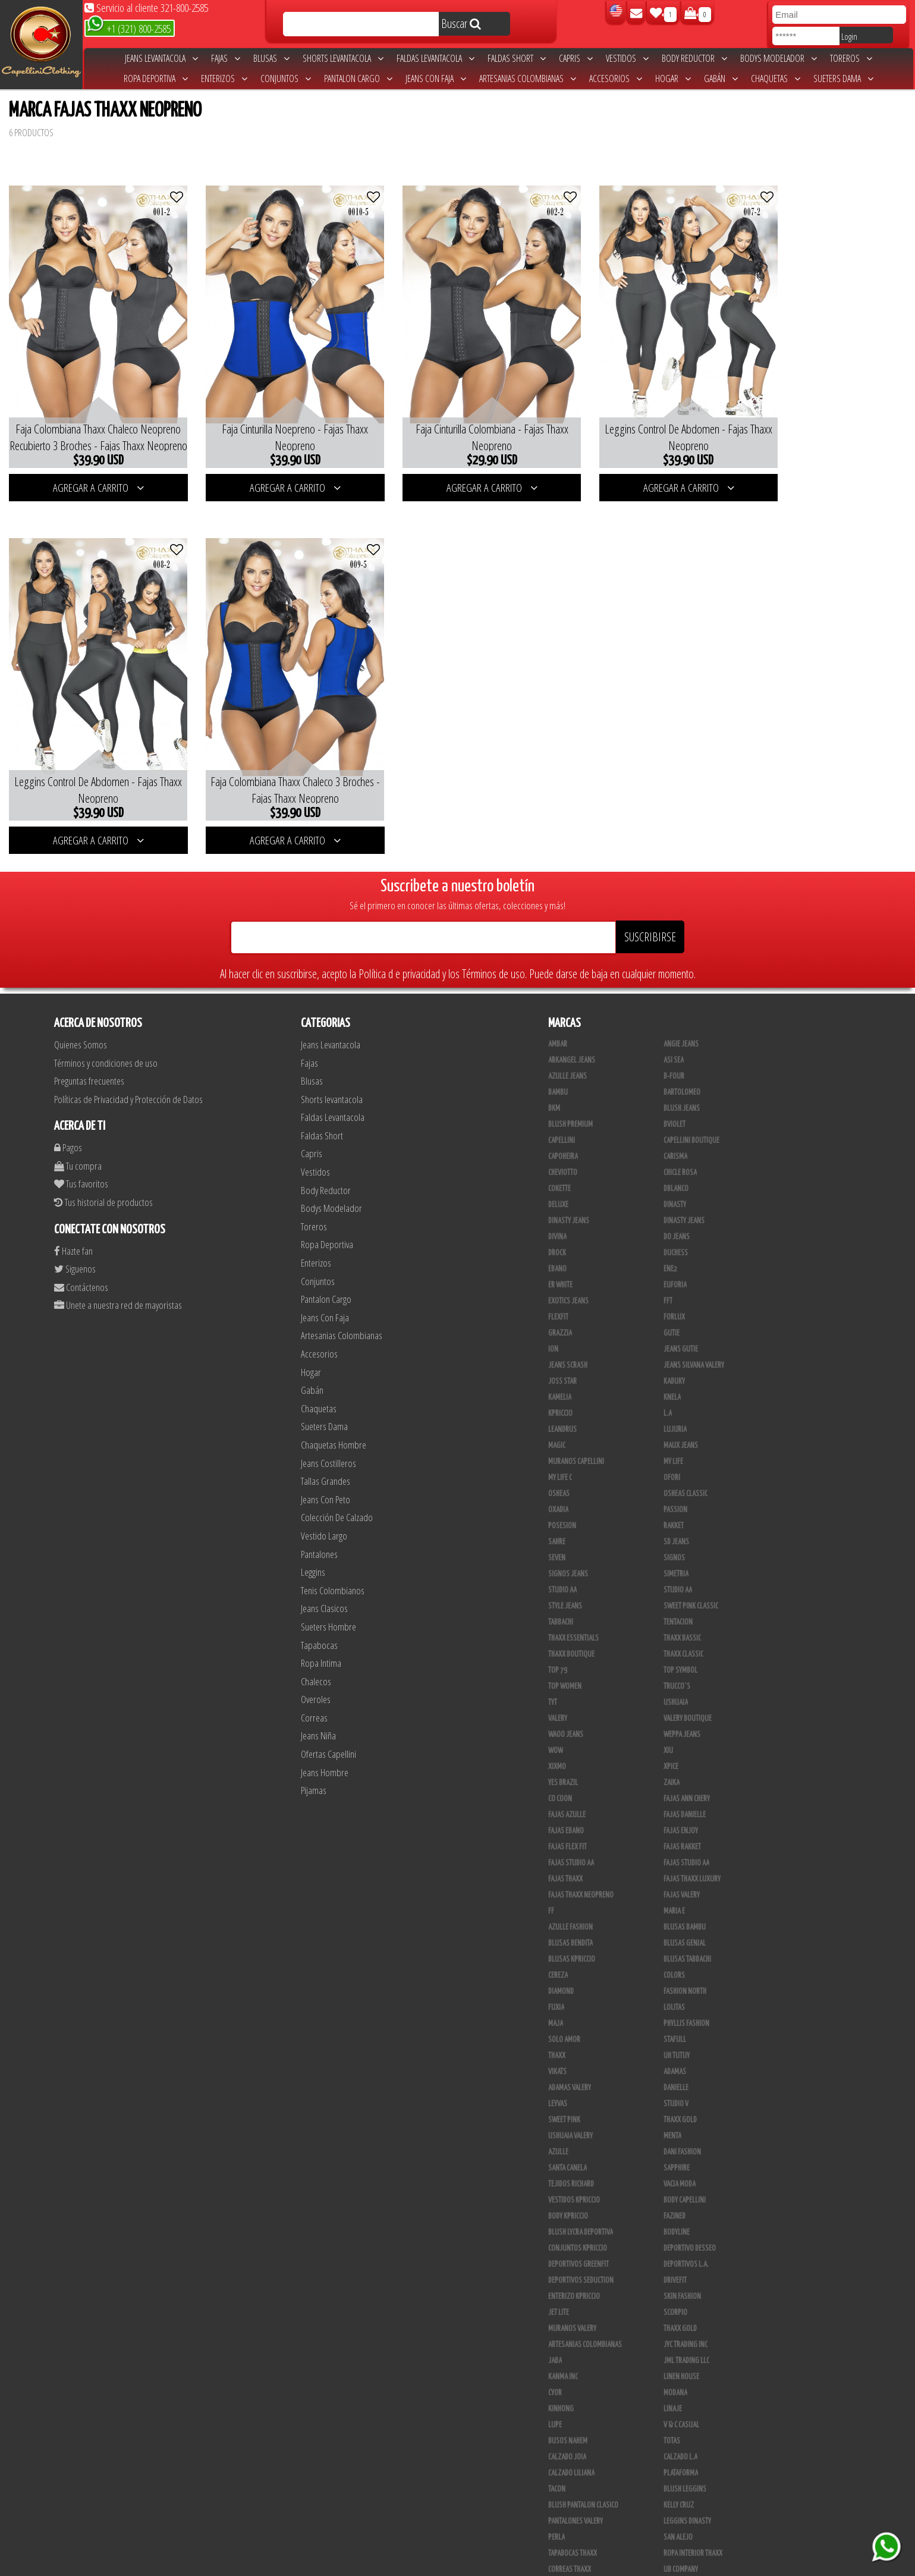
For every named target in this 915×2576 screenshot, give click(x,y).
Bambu (558, 1055)
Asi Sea (674, 1023)
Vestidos (627, 58)
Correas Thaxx (569, 2532)
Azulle (558, 2115)
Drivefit (675, 2243)
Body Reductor (694, 58)
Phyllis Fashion (686, 1987)
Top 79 (557, 1633)
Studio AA (678, 1553)
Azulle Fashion (570, 1890)
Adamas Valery (569, 2051)
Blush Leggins (685, 2452)
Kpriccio (560, 1376)
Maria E (674, 1874)
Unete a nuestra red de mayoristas (118, 1269)
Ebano (557, 1232)
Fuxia (556, 1970)
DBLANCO (676, 1152)
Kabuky (674, 1344)
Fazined (675, 2179)
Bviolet (675, 1087)
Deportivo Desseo (690, 2211)
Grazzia (560, 1296)
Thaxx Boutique (571, 1617)
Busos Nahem (567, 2404)
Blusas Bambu (685, 1890)
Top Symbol (680, 1633)
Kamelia (559, 1360)
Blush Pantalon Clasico (583, 2468)
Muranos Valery (572, 2292)
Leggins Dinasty (687, 2484)
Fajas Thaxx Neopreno (581, 1858)
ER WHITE (560, 1248)
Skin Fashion (682, 2259)
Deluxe (558, 1168)
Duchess (676, 1216)
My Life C (560, 1441)
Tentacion (678, 1585)
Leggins (313, 1536)
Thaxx (556, 2019)
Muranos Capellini (576, 1425)
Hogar (673, 78)
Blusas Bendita (570, 1906)
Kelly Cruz (679, 2468)
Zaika (672, 1746)
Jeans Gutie (681, 1312)
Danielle (676, 2051)
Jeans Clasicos (324, 1572)
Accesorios (615, 78)
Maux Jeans (681, 1409)
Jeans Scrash (567, 1328)
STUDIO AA (562, 1553)
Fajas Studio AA (686, 1826)
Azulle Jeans (567, 1039)
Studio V (676, 2067)
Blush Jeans (682, 1071)
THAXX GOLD (680, 2083)
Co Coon (560, 1762)
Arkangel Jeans (571, 1023)
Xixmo (557, 1730)
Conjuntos (285, 78)
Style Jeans (565, 1569)
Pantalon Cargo (358, 78)
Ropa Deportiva (156, 78)
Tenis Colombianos (332, 1553)
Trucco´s (677, 1649)
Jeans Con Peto (325, 1462)
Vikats (557, 2035)
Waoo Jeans (565, 1698)
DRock (557, 1216)
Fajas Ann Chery (687, 1762)
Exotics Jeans (568, 1264)
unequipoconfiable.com (538, 2564)
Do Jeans (677, 1200)
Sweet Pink (564, 2083)
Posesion (562, 1489)
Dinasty (675, 1168)
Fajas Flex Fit (567, 1810)
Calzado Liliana (571, 2436)
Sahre (556, 1505)
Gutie (672, 1296)
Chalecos (316, 1644)
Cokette (559, 1152)
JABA (555, 2324)
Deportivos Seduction (581, 2243)
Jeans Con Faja (435, 78)
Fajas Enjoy (681, 1794)
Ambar (557, 1007)
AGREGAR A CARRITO (91, 469)
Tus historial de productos (103, 1166)
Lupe (555, 2388)
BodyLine (677, 2195)
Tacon (556, 2452)
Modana (675, 2356)
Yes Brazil (563, 1746)
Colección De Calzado (337, 1481)
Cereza (558, 1938)
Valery (557, 1681)
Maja (555, 1987)
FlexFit (558, 1280)
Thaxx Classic (683, 1617)
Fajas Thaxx (565, 1842)
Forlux (674, 1280)
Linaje (673, 2372)
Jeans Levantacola (161, 58)
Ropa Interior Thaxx (693, 2516)
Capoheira (563, 1120)
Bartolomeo (682, 1055)
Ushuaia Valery (570, 2099)
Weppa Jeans (682, 1698)
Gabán (721, 78)
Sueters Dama (843, 78)
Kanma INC (563, 2340)
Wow (555, 1714)
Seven (556, 1521)
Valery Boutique (688, 1681)
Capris (576, 58)
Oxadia (558, 1473)
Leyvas (557, 2067)
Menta (672, 2099)
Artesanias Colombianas (527, 78)
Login (849, 36)
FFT (668, 1264)
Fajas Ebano (566, 1794)
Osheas (559, 1457)
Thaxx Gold (680, 2292)
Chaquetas (775, 78)
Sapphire (677, 2131)
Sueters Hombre (328, 1590)
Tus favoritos (81, 1147)
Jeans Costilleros (328, 1426)
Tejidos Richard (571, 2147)
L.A (668, 1376)
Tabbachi (560, 1585)
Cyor (555, 2356)
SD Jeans (676, 1505)
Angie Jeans (681, 1007)
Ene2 (670, 1232)
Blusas (271, 58)
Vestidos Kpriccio (574, 2163)
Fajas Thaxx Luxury (692, 1842)
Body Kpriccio (568, 2179)
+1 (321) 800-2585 (129, 28)
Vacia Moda (680, 2147)
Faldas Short (517, 58)
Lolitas (674, 1970)
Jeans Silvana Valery (694, 1328)
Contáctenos (81, 1250)
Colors (674, 1938)
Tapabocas (319, 1608)
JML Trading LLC (686, 2324)
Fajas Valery (682, 1858)
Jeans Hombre (324, 1735)
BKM (554, 1071)
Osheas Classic (686, 1457)
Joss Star (562, 1344)
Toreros (851, 58)
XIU (668, 1714)
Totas (672, 2404)
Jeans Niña (318, 1699)
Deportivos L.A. (686, 2227)
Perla (556, 2500)
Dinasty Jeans (568, 1184)
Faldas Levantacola (435, 58)
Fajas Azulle (567, 1778)
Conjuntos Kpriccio (577, 2211)
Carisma (675, 1120)
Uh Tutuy (677, 2019)
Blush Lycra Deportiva (580, 2195)
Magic (556, 1409)
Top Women (564, 1649)
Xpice (671, 1730)
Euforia (675, 1248)
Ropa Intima (321, 1626)
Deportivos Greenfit (578, 2227)
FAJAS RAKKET (682, 1810)
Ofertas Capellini (328, 1717)
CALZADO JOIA (567, 2420)
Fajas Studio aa (571, 1826)
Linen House (681, 2340)
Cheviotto (562, 1136)
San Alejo (678, 2500)
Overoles (316, 1663)
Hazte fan (73, 1214)
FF (551, 1874)
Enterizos (224, 78)
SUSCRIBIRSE (650, 900)
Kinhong (561, 2372)
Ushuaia (676, 1665)
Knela (672, 1360)
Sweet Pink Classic (691, 1569)
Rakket (674, 1489)
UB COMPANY (681, 2532)
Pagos (68, 1111)
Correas (314, 1681)
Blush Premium (570, 1087)
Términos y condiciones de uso (106, 1026)
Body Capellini (685, 2163)
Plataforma (681, 2436)
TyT (552, 1665)
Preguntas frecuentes (89, 1044)
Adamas (675, 2035)
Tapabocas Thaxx (572, 2516)
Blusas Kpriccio (571, 1922)
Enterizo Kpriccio (574, 2259)
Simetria (676, 1537)
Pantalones (319, 1517)
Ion (553, 1312)
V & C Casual (681, 2388)
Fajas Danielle (685, 1778)
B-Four (674, 1039)
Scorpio (675, 2276)
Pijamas (313, 1754)
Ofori (672, 1441)
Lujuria (675, 1392)
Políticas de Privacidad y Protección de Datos (128, 1062)
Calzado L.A (680, 2420)
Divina (557, 1200)
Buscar (461, 23)
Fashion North (685, 1954)
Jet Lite (558, 2276)
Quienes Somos (80, 1007)
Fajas (225, 58)
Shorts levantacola (343, 58)
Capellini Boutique (691, 1103)
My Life (673, 1425)
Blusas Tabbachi (687, 1922)
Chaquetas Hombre (333, 1408)
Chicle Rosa (680, 1136)
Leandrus (562, 1392)
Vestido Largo (324, 1499)
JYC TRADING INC (686, 2308)
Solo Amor (564, 2003)
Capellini (561, 1103)
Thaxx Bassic (682, 1601)
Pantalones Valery (575, 2484)
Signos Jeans (568, 1537)
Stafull (675, 2003)
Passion (675, 1473)
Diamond (561, 1954)
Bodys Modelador (778, 58)
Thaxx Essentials (573, 1601)
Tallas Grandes (325, 1445)
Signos (674, 1521)
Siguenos (75, 1232)
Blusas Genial (685, 1906)
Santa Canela (567, 2131)
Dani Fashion (682, 2115)
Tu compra (78, 1129)
